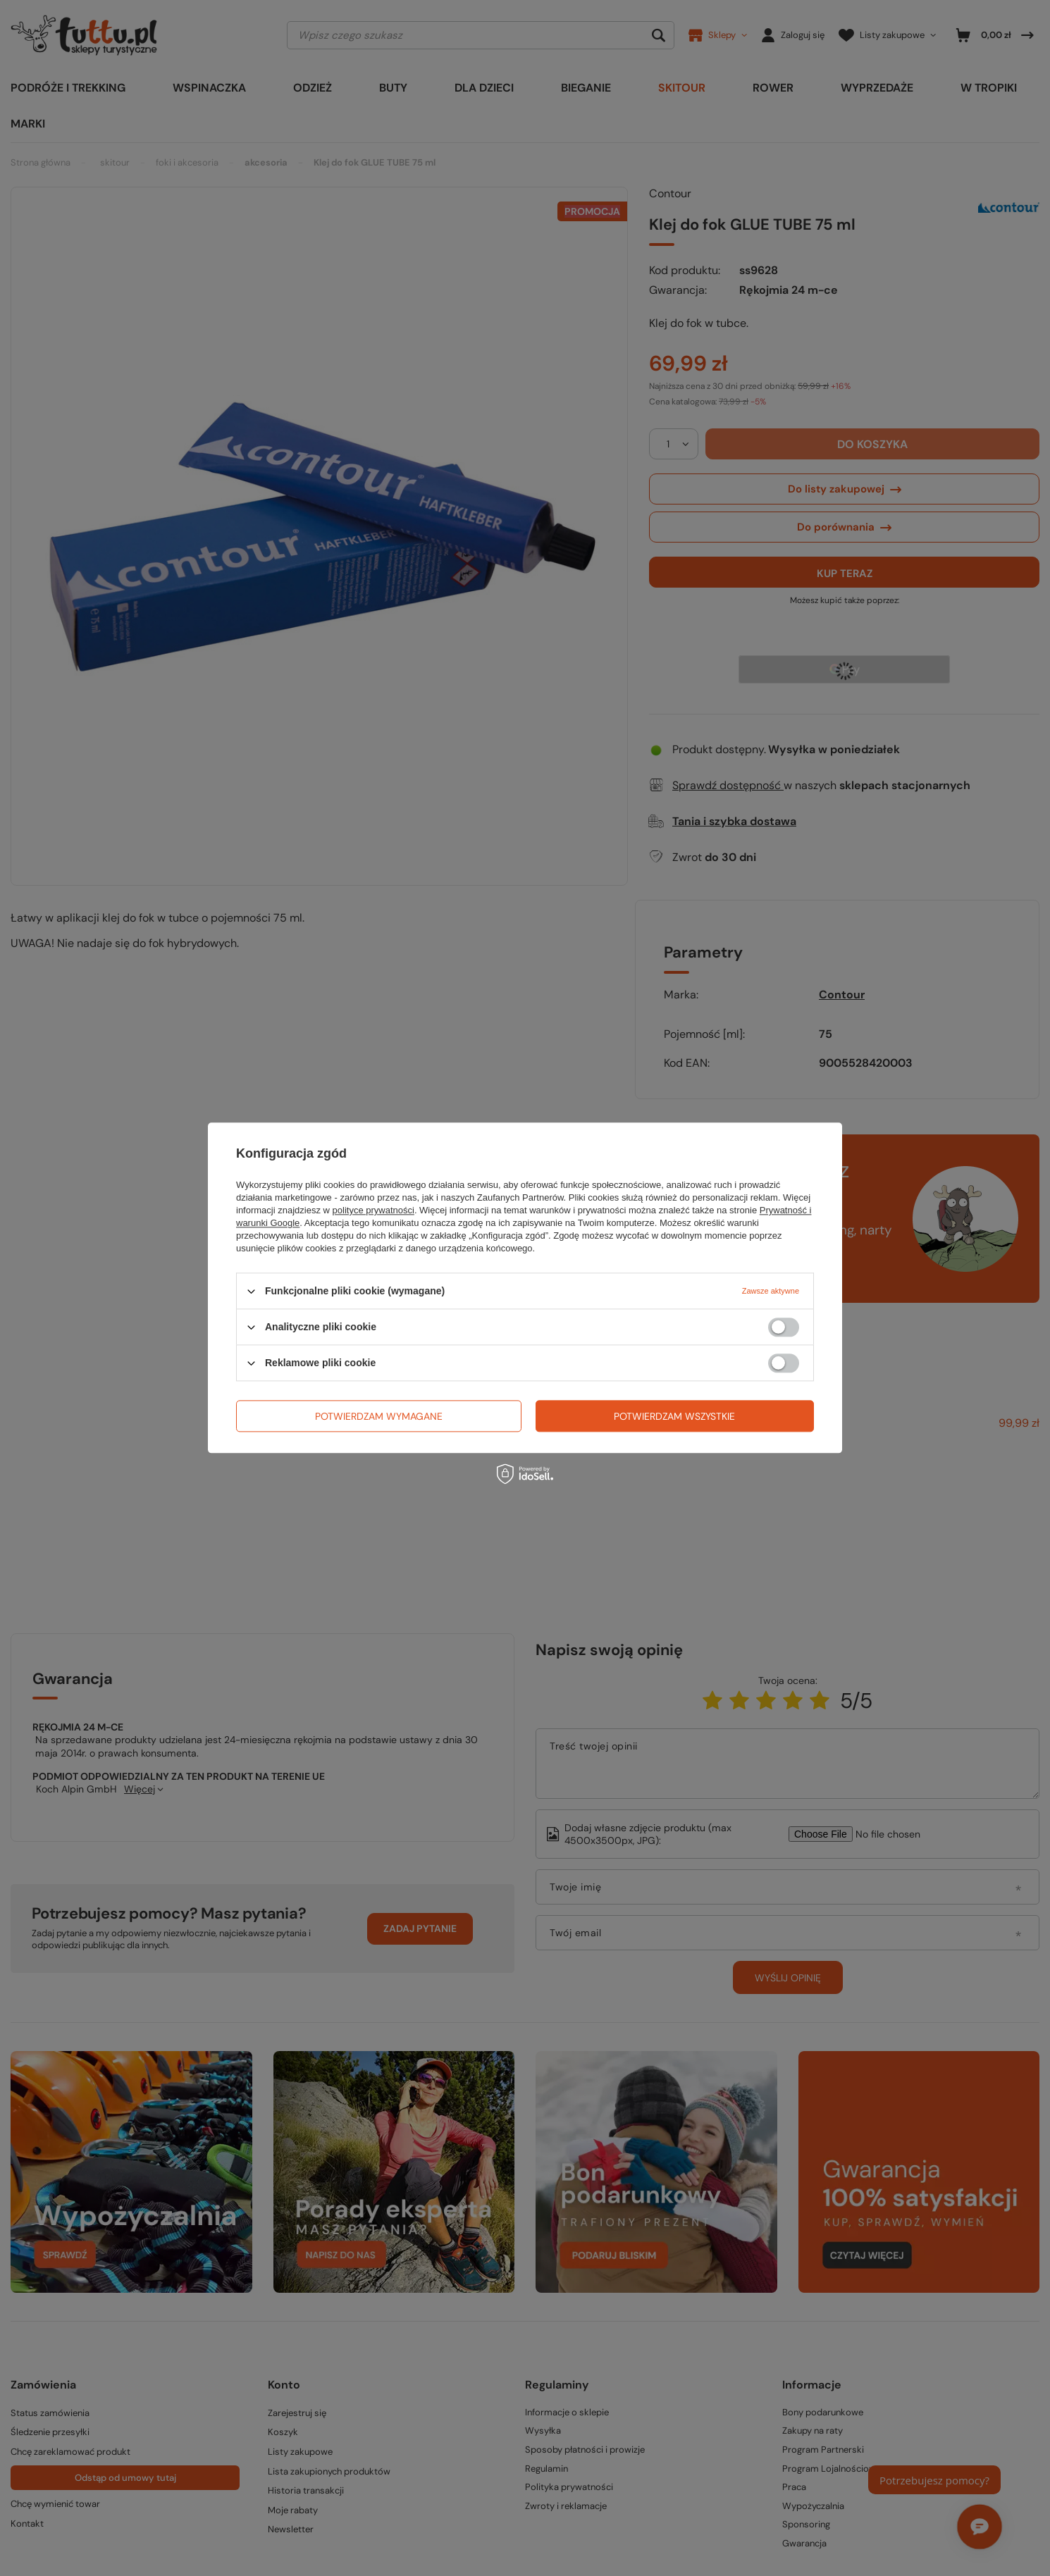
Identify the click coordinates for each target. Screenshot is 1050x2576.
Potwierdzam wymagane (379, 1416)
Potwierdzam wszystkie (674, 1416)
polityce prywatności (373, 1210)
